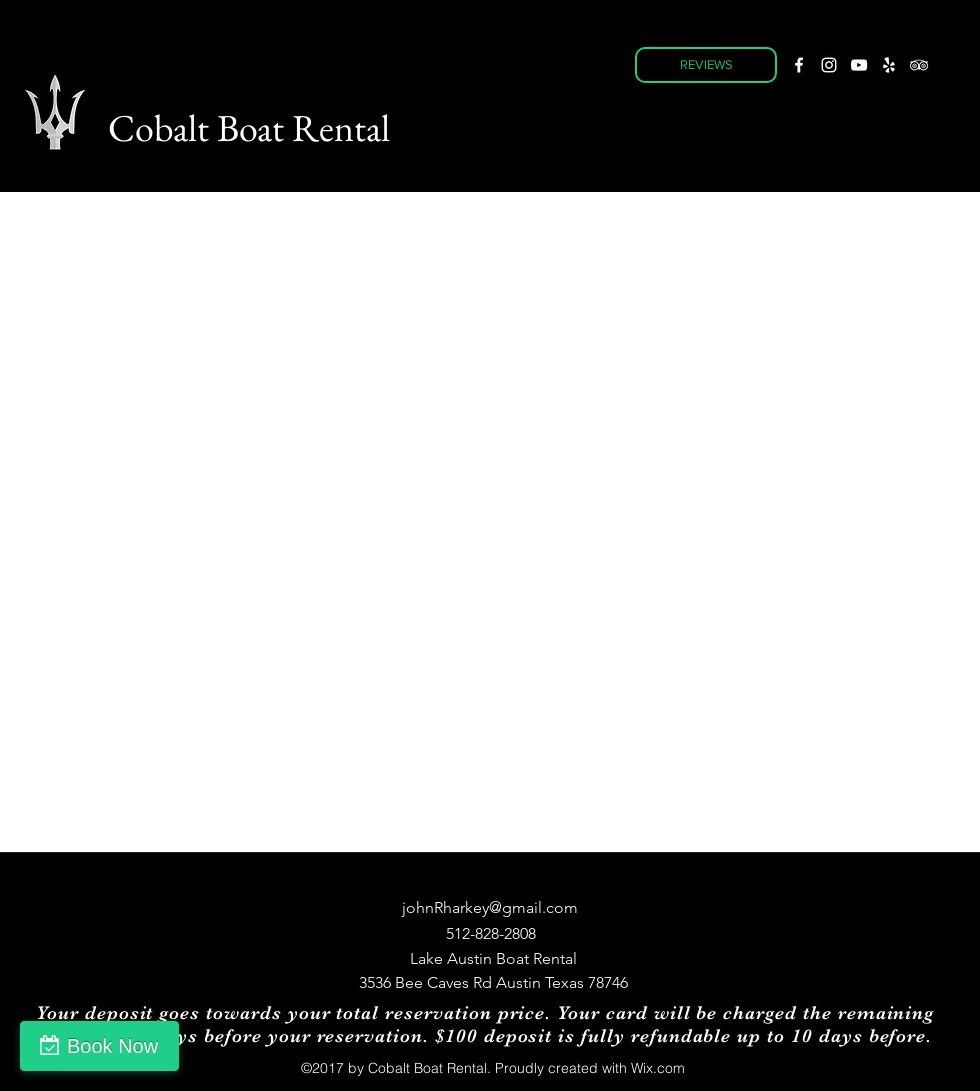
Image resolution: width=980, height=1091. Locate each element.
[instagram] (829, 65)
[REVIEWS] (706, 65)
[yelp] (889, 65)
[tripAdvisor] (919, 65)
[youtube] (859, 65)
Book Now (112, 1046)
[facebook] (799, 65)
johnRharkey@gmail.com (490, 907)
